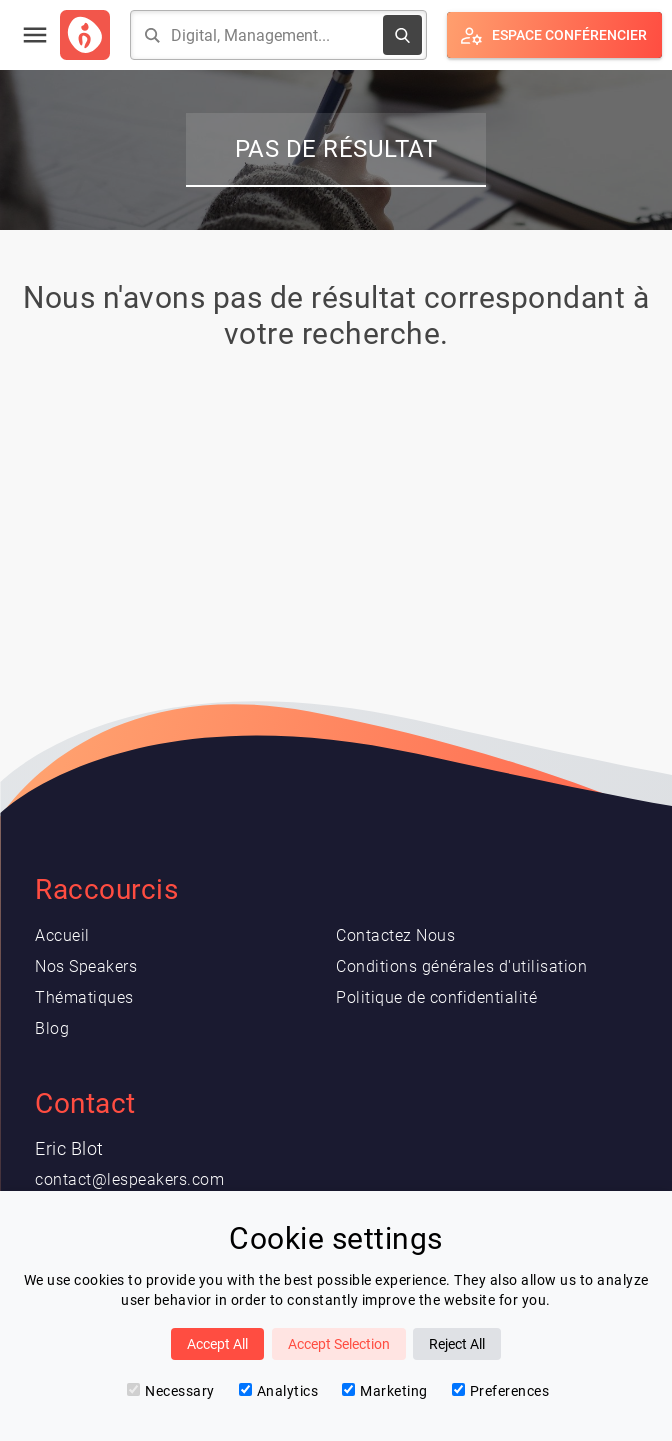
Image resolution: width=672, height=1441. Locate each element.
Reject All (457, 1344)
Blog (52, 1028)
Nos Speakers (86, 966)
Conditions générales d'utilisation (461, 966)
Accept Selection (339, 1344)
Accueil (62, 935)
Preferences (501, 1391)
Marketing (385, 1391)
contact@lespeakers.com (129, 1179)
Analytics (279, 1391)
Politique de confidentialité (436, 997)
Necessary (171, 1391)
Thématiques (84, 997)
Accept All (217, 1344)
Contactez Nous (395, 935)
